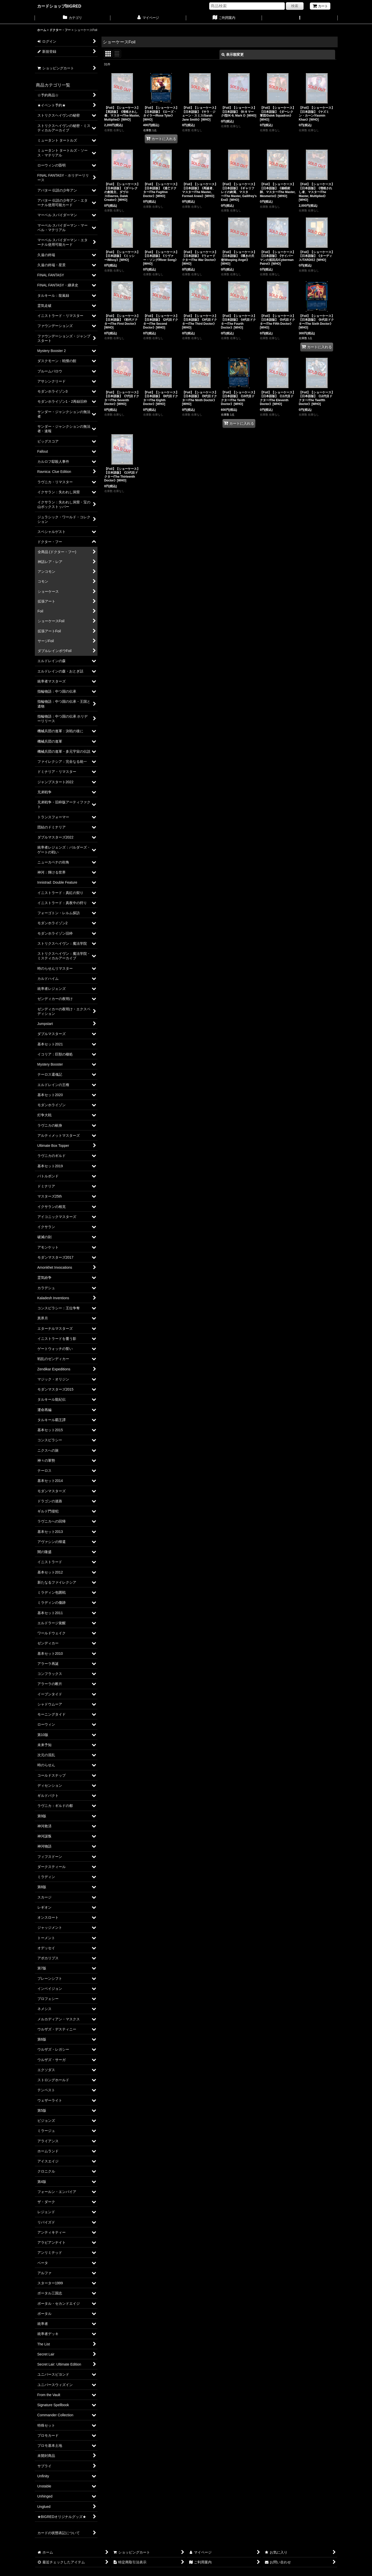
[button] (300, 18)
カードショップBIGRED (59, 6)
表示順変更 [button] (232, 54)
